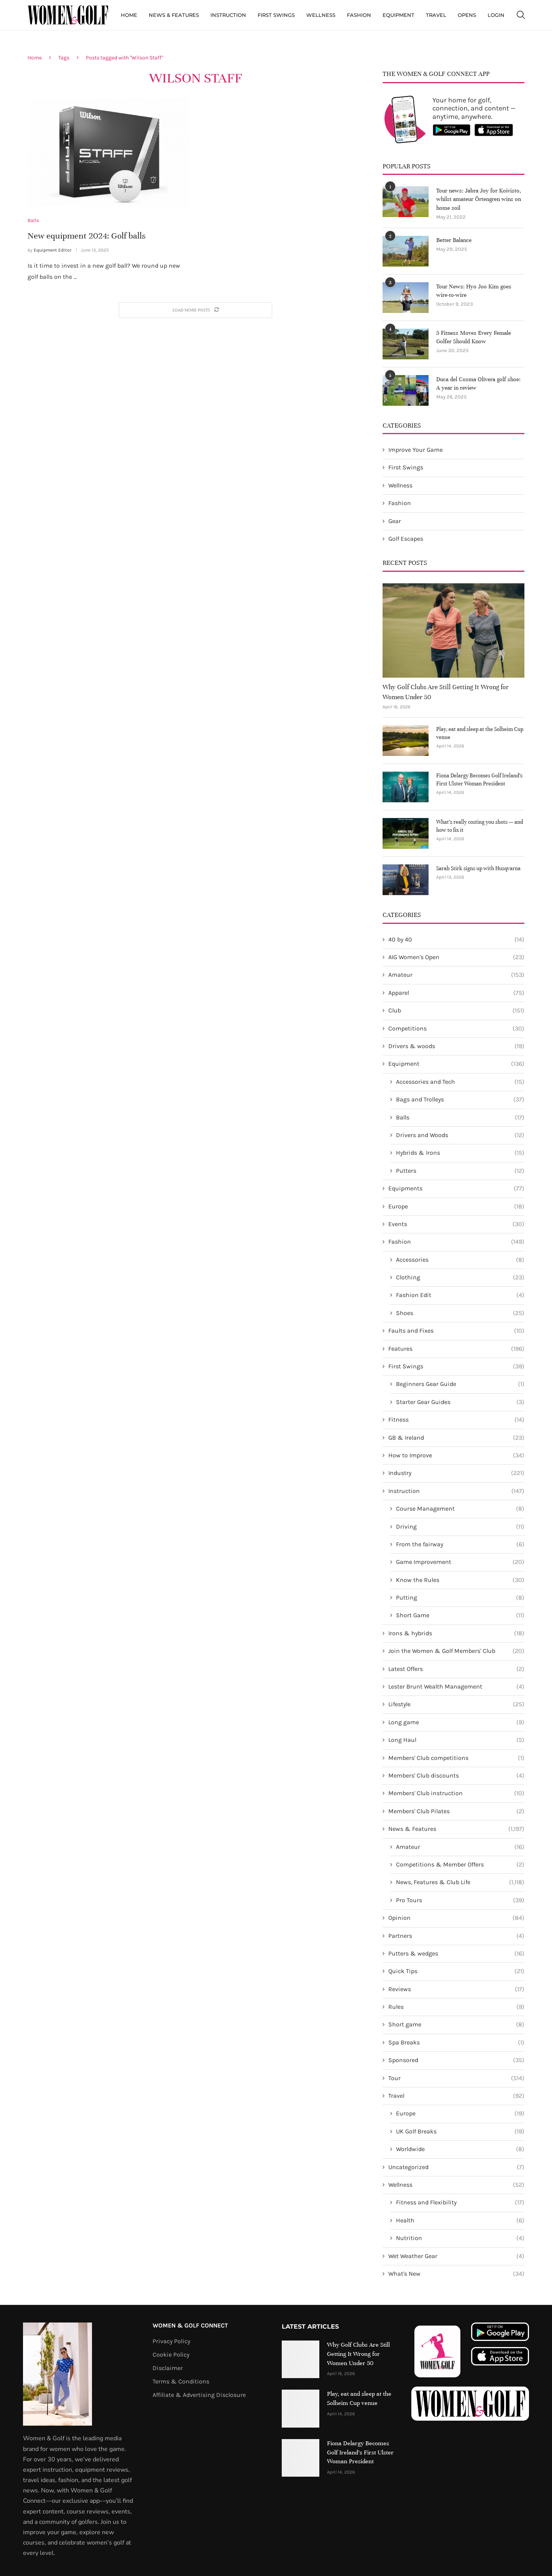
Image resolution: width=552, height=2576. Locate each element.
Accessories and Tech (460, 1082)
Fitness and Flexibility (460, 2202)
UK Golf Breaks (460, 2131)
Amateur (456, 975)
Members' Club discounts (456, 1775)
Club (456, 1010)
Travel (436, 15)
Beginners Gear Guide (460, 1384)
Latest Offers (456, 1669)
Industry (456, 1473)
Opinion (456, 1918)
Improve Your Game (415, 449)
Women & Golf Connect (190, 2326)
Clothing (460, 1277)
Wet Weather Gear (456, 2256)
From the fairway (460, 1544)
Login (496, 15)
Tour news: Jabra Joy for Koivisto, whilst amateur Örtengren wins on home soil (478, 199)
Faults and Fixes (456, 1331)
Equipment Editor (52, 250)
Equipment (398, 15)
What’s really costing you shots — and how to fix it (479, 826)
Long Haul (456, 1740)
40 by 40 (456, 939)
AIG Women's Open (456, 957)
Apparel (456, 993)
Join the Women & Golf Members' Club (456, 1651)
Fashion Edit (460, 1295)
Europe (456, 1206)
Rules (456, 2007)
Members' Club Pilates (456, 1811)
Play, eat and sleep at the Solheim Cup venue (479, 733)
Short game (456, 2024)
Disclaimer (168, 2368)
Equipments (456, 1188)
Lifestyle (456, 1704)
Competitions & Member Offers (460, 1864)
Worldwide (460, 2149)
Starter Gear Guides (460, 1402)
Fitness (456, 1420)
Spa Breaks (456, 2042)
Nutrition (460, 2238)
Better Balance (454, 240)
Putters (460, 1171)
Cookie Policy (171, 2355)
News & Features (174, 15)
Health (460, 2220)
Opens (467, 15)
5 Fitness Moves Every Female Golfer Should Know (473, 337)
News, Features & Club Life (460, 1882)
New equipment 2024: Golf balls (87, 235)
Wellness (320, 15)
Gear (394, 521)
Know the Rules (460, 1580)
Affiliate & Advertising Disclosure (199, 2395)
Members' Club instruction (456, 1793)
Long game (456, 1722)
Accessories (460, 1260)
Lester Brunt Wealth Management (456, 1686)
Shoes (460, 1313)
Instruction (228, 15)
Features (456, 1349)
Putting (460, 1597)
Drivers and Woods (460, 1135)
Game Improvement (460, 1562)
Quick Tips (456, 1971)
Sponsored (456, 2060)
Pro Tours (460, 1900)
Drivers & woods (456, 1046)
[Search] (520, 15)
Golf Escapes (405, 538)
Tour (456, 2078)
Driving (460, 1527)
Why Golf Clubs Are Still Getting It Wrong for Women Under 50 (446, 692)
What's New (456, 2274)
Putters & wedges (456, 1953)
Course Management (460, 1508)
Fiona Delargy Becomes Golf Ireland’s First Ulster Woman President (479, 779)
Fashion (359, 15)
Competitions (456, 1028)
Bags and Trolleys (460, 1099)
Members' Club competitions (456, 1758)
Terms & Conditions (181, 2381)
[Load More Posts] (195, 310)
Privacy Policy (171, 2341)
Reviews (456, 1989)
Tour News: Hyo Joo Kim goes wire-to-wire (473, 290)
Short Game (460, 1615)
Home (129, 15)
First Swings (276, 15)
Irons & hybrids (456, 1633)
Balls (460, 1117)
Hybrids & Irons (460, 1153)
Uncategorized (456, 2167)
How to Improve (456, 1455)
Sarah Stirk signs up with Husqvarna (478, 868)
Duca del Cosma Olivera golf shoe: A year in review (478, 383)
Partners (456, 1936)
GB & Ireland (456, 1438)
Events (456, 1224)
